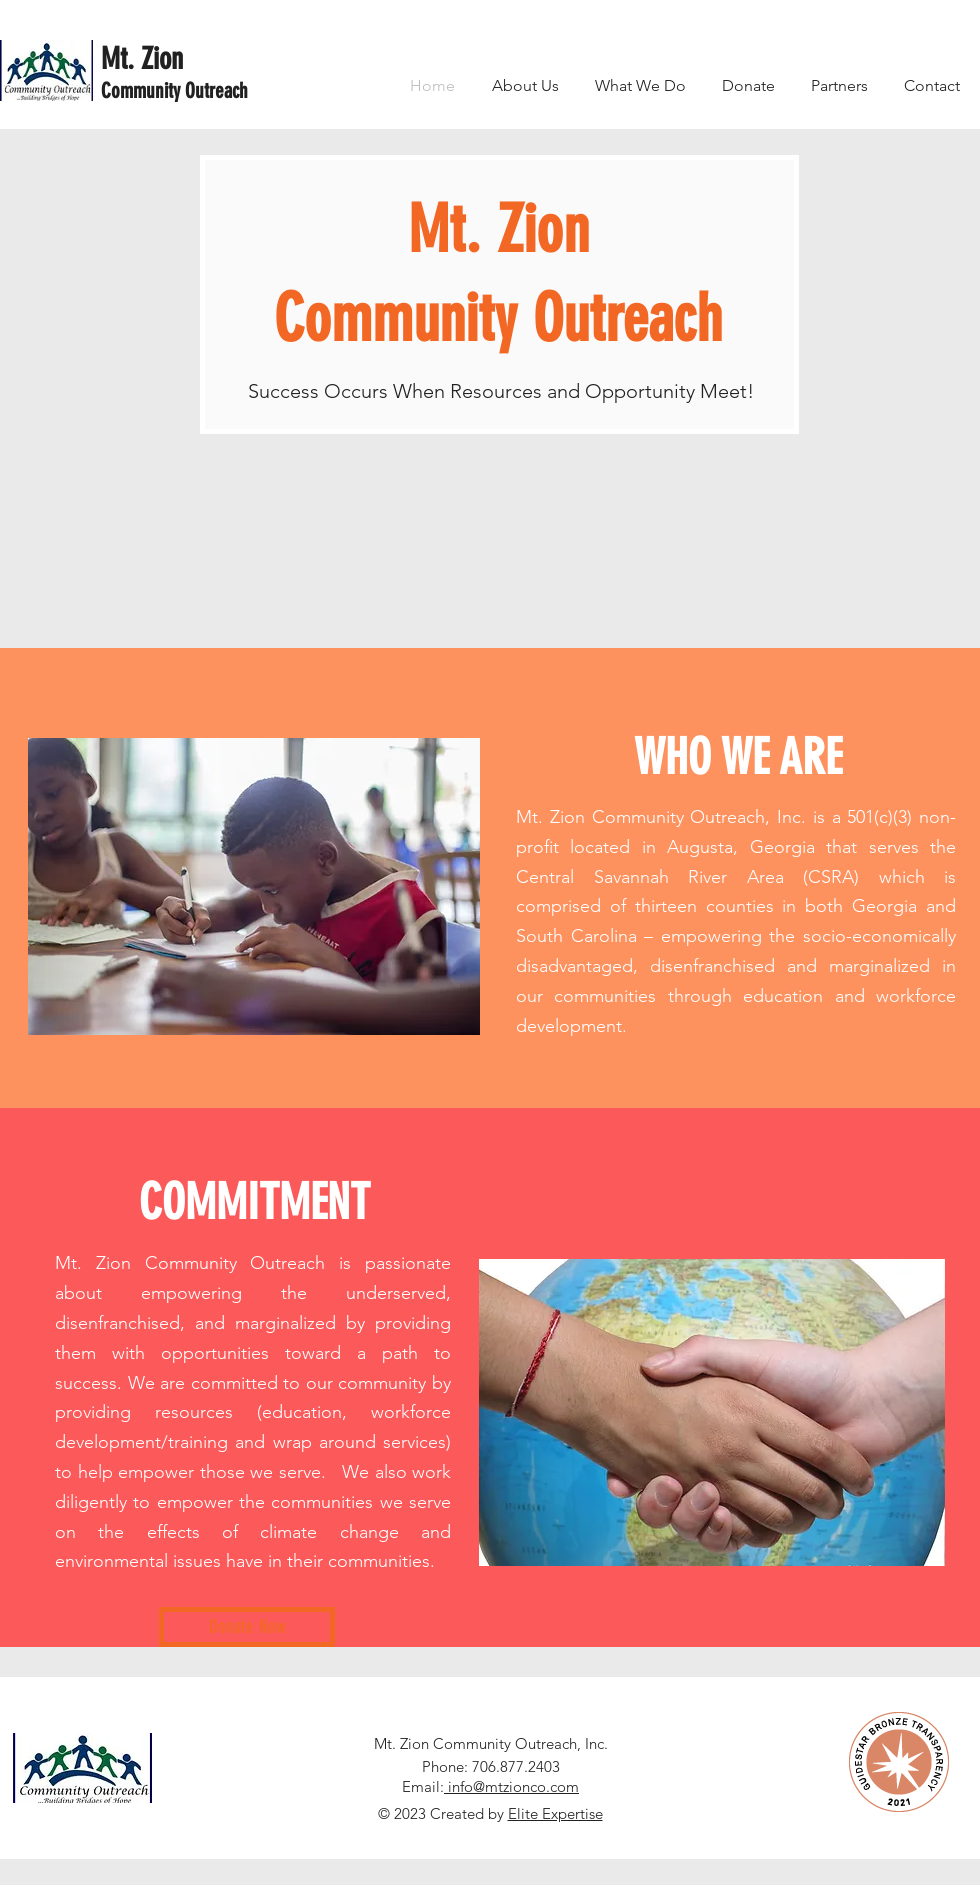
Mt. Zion (142, 59)
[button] (640, 85)
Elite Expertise (555, 1813)
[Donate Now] (247, 1627)
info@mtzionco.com (511, 1786)
